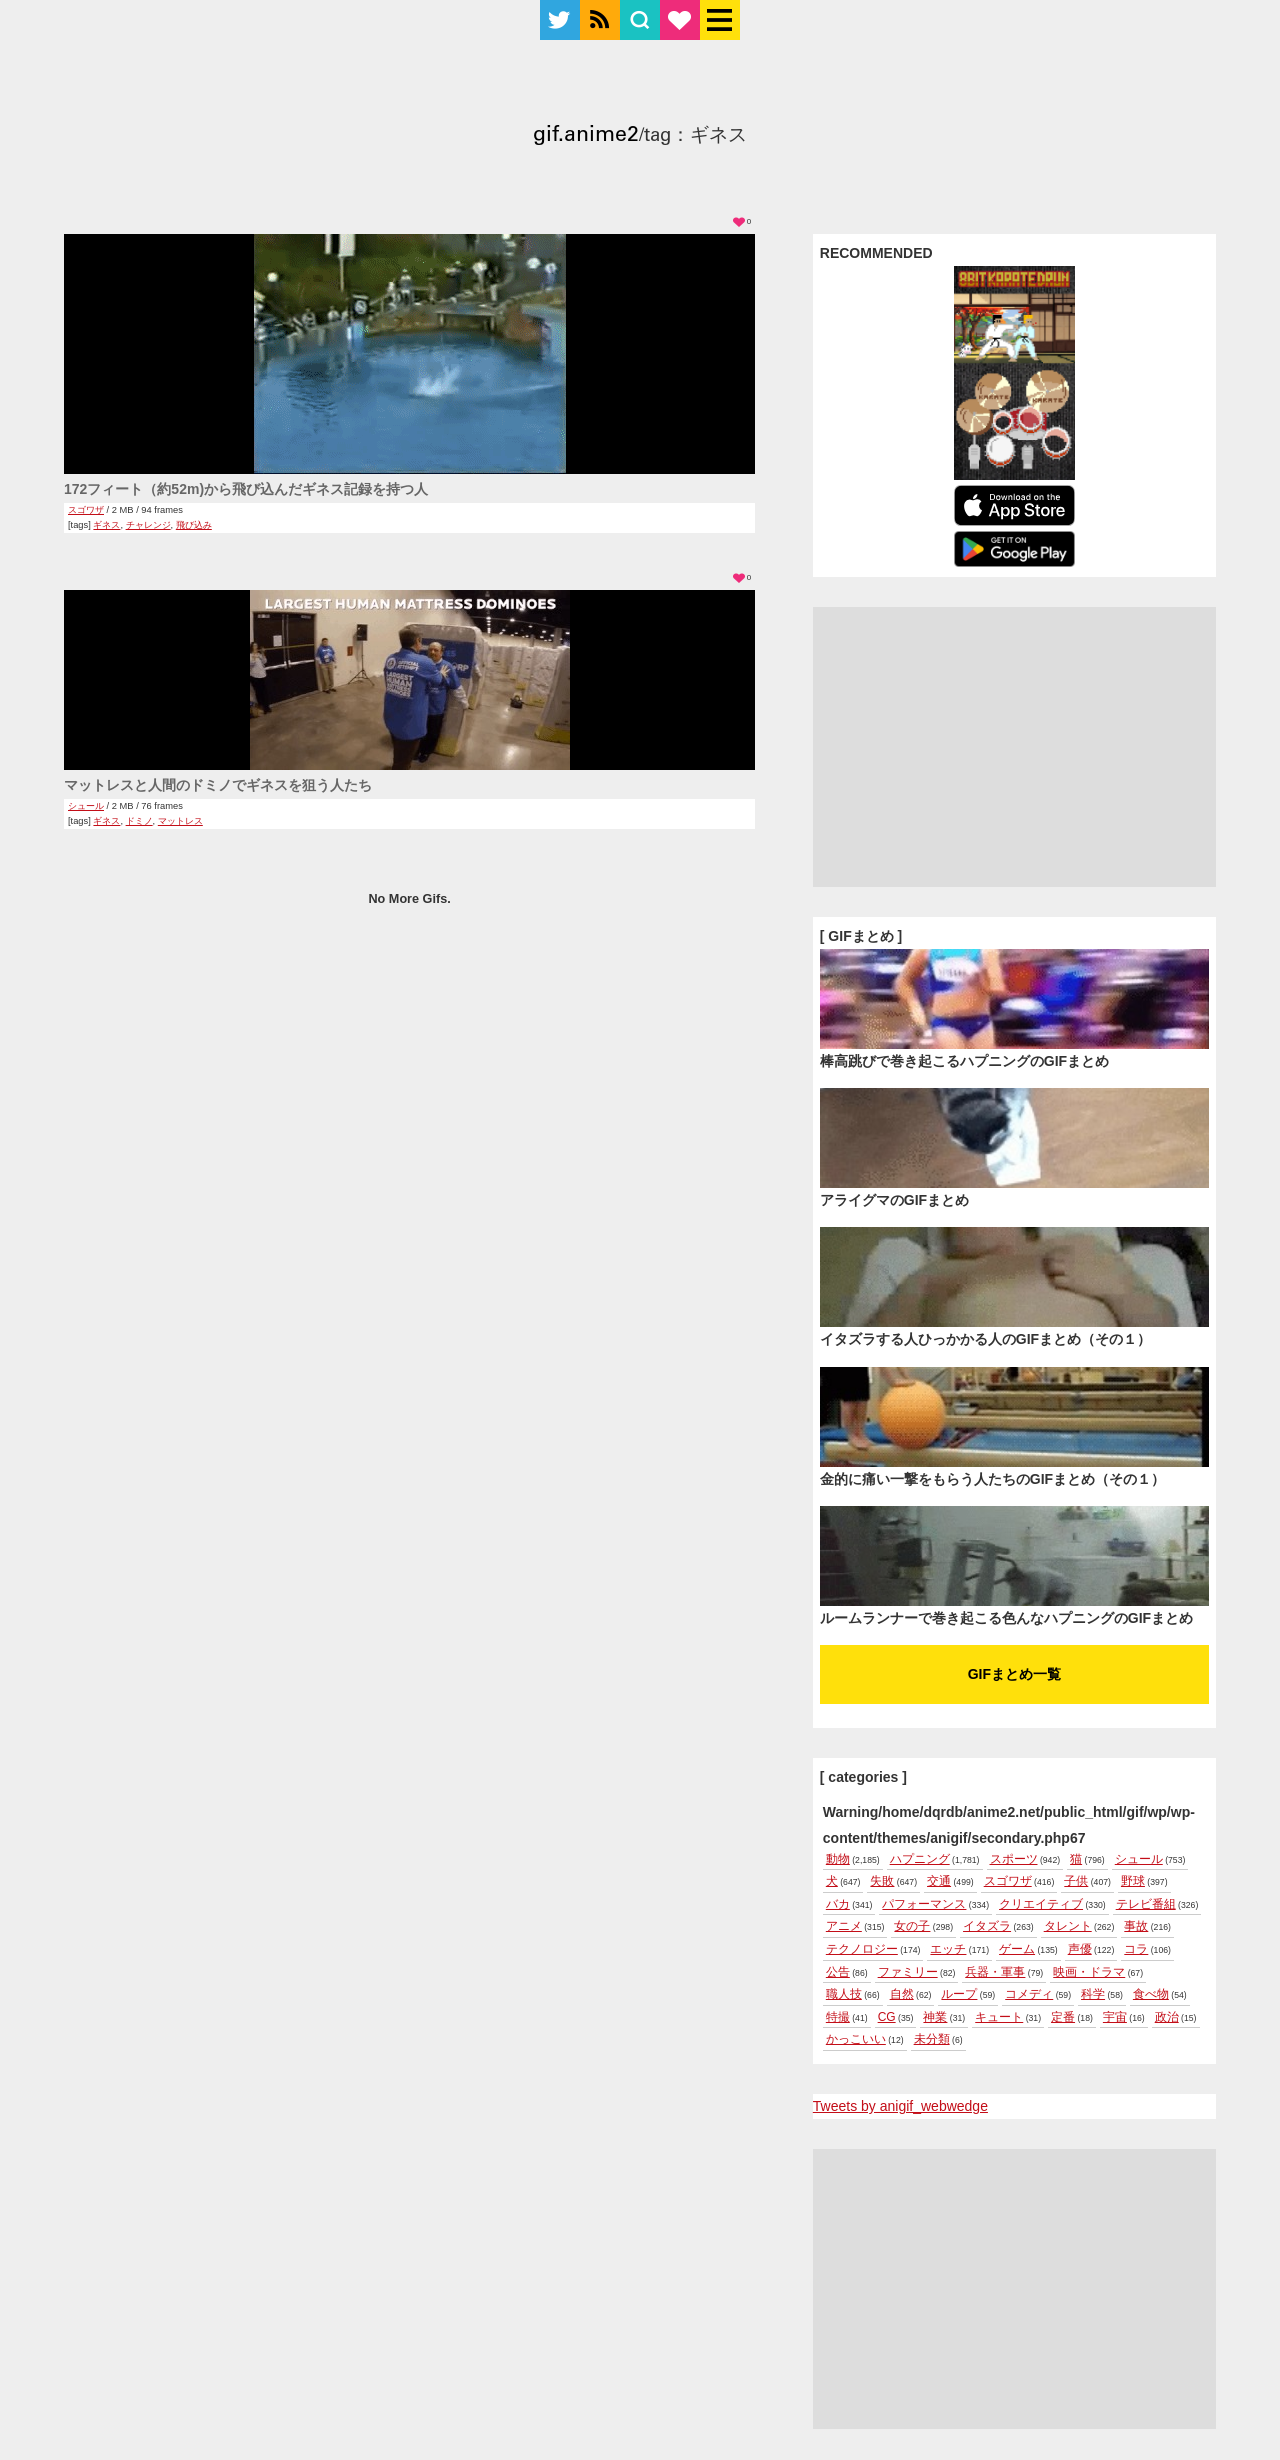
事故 (1136, 1926)
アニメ (844, 1926)
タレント (1068, 1926)
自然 (902, 1994)
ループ (959, 1994)
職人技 (844, 1994)
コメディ (1029, 1994)
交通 (939, 1881)
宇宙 (1115, 2017)
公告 (838, 1972)
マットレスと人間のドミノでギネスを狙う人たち (218, 785)
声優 (1080, 1949)
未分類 (932, 2039)
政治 (1167, 2017)
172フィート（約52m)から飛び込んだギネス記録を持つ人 (246, 489)
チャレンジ (148, 525)
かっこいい (856, 2039)
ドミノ (139, 821)
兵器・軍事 (995, 1972)
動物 (838, 1859)
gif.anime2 (586, 136)
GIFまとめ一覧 (1014, 1674)
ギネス (106, 525)
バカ (838, 1904)
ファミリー (908, 1972)
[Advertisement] (1014, 747)
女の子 (912, 1926)
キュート (999, 2017)
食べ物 (1151, 1994)
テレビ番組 (1146, 1904)
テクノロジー (862, 1949)
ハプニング (920, 1859)
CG (887, 2017)
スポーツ (1014, 1859)
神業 (935, 2017)
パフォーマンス (924, 1904)
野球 (1133, 1881)
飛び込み (194, 525)
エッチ (948, 1949)
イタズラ (987, 1926)
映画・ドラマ (1089, 1972)
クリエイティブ (1041, 1904)
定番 (1063, 2017)
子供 (1076, 1881)
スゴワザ (86, 510)
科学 (1093, 1994)
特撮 (838, 2017)
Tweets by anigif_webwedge (900, 2106)
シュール (86, 806)
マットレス (180, 821)
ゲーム (1017, 1949)
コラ (1136, 1949)
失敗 (882, 1881)
